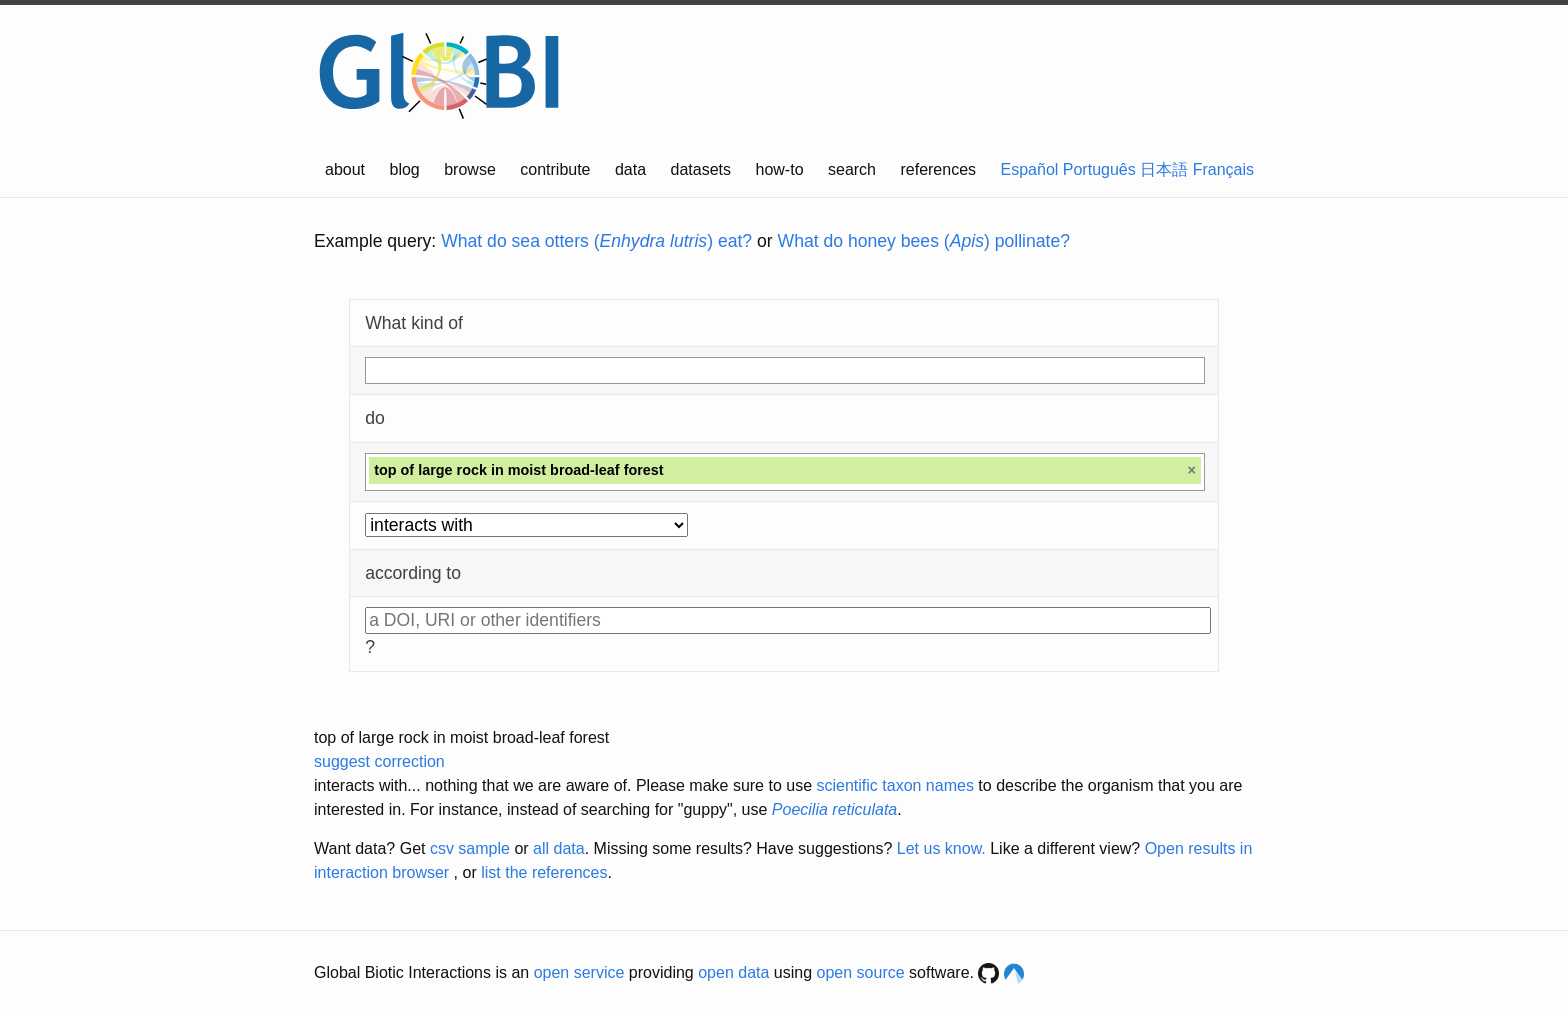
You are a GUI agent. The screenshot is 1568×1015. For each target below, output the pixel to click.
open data (733, 972)
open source (861, 972)
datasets (701, 169)
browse (470, 169)
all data (559, 848)
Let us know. (941, 848)
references (938, 169)
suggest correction (379, 761)
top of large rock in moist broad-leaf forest (461, 737)
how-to (780, 169)
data (630, 169)
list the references (544, 872)
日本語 (1164, 169)
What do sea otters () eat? (596, 241)
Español (1030, 169)
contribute (555, 169)
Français (1223, 169)
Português (1099, 169)
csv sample (470, 848)
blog (405, 169)
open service (579, 972)
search (852, 169)
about (345, 169)
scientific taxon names (894, 785)
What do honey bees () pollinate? (924, 241)
